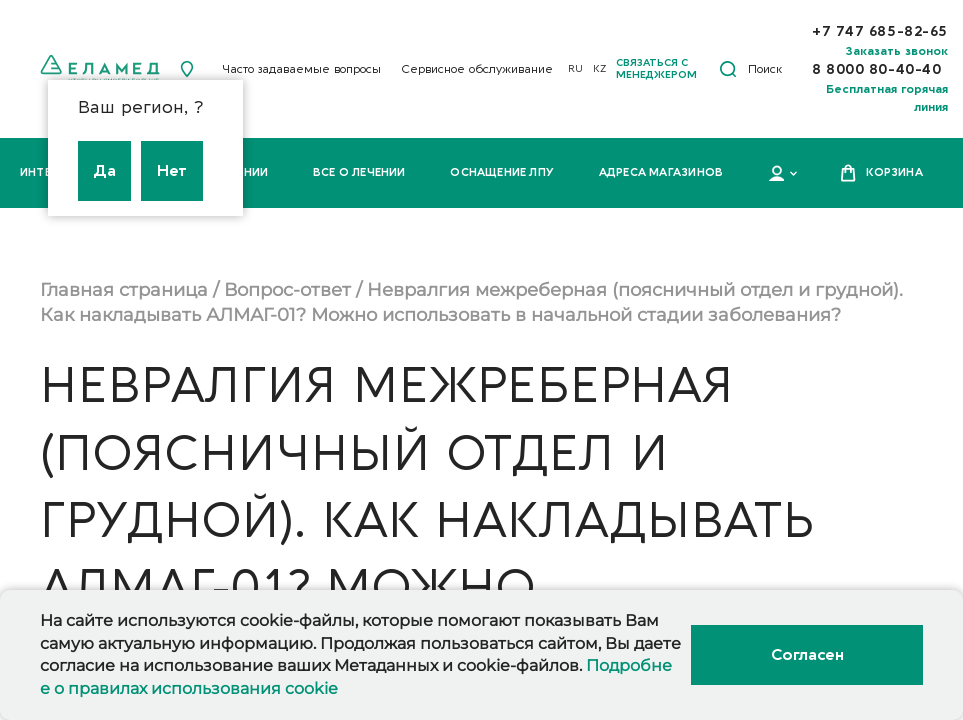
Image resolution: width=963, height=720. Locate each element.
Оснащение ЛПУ (502, 172)
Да (104, 171)
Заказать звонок (897, 51)
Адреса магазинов (661, 172)
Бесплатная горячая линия (887, 98)
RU (575, 69)
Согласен (807, 655)
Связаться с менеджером (656, 69)
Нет (172, 171)
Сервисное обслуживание (477, 69)
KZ (599, 69)
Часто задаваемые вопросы (301, 69)
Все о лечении (359, 172)
